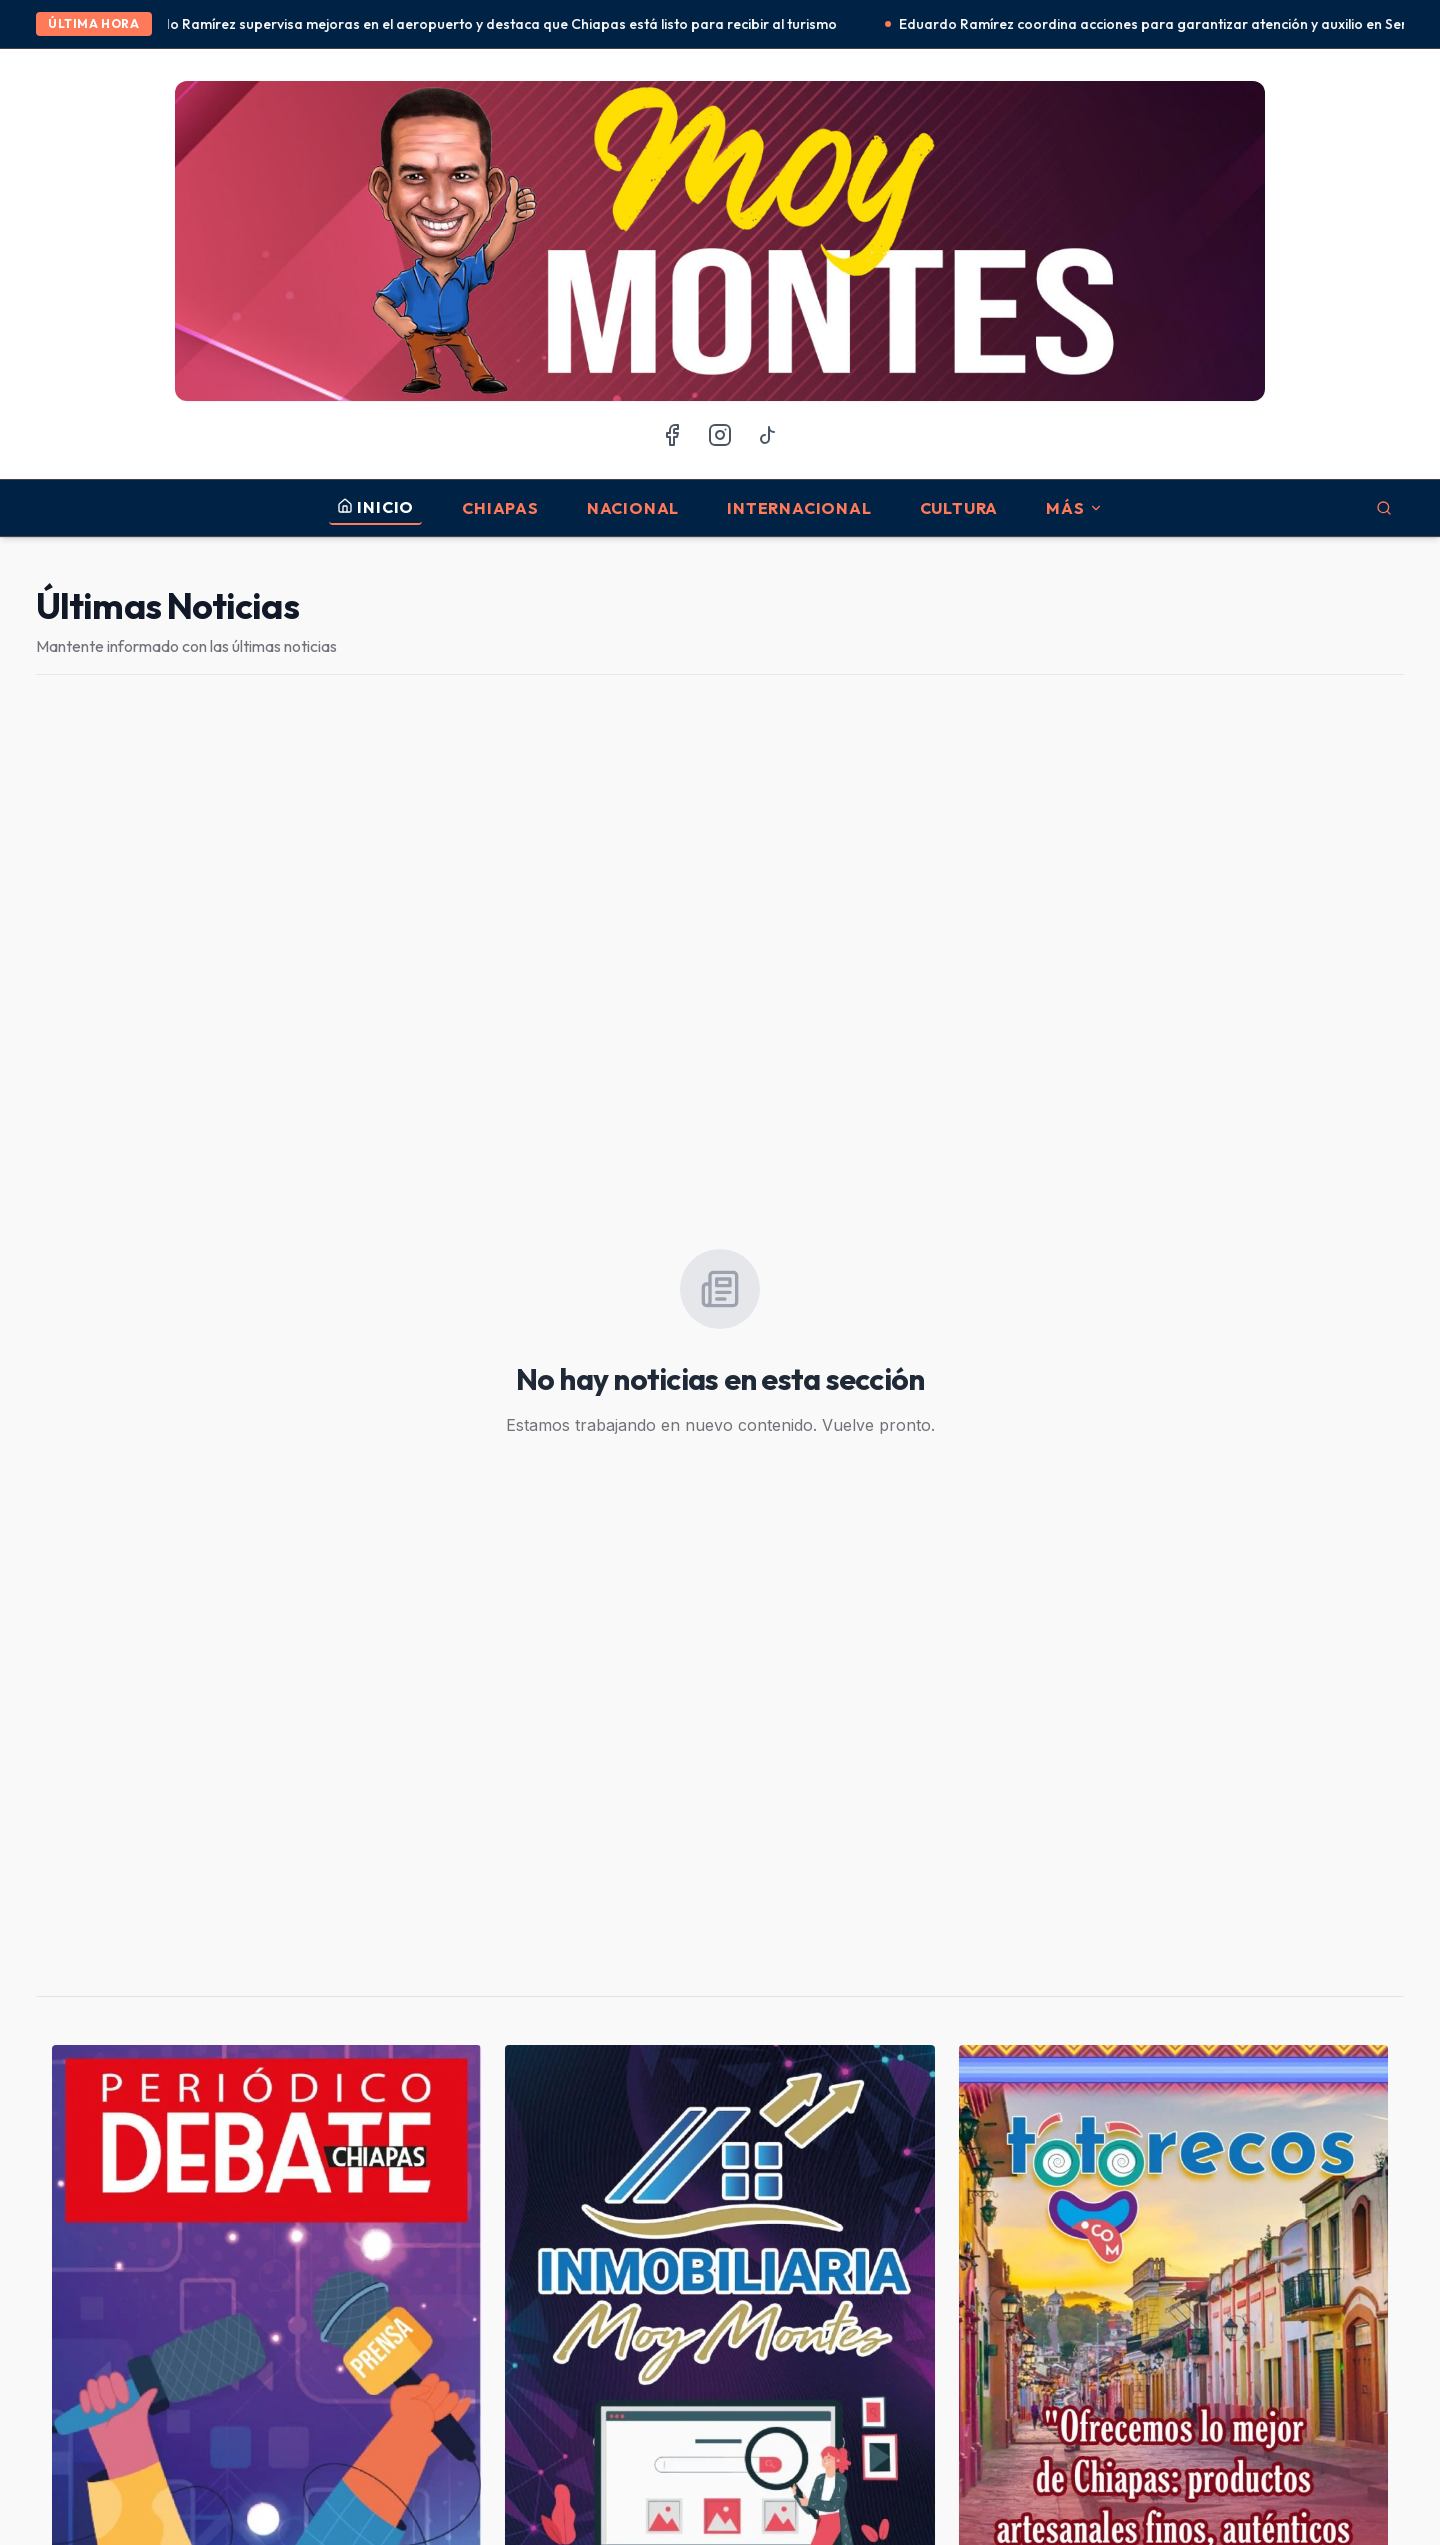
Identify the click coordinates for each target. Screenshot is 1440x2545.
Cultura (959, 508)
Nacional (633, 508)
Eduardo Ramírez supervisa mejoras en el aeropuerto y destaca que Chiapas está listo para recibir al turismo (494, 24)
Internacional (799, 508)
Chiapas (500, 508)
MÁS (1074, 508)
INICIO (375, 507)
